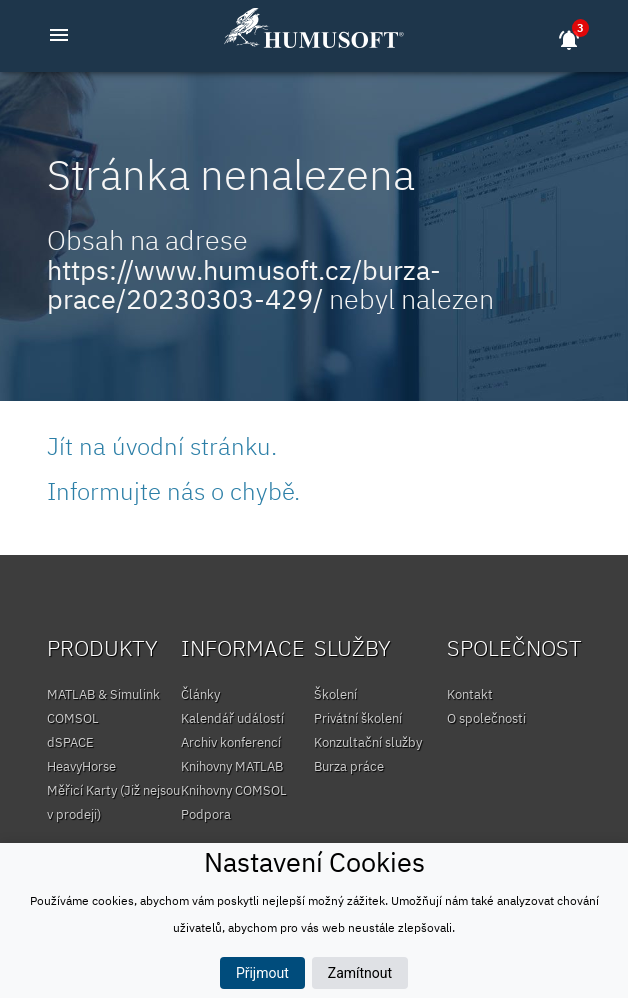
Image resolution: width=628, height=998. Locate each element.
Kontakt (470, 694)
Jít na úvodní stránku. (162, 446)
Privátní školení (358, 718)
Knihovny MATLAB (232, 766)
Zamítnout (360, 973)
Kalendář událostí (232, 718)
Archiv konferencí (231, 742)
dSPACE (70, 742)
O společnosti (486, 718)
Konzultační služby (368, 742)
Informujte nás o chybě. (173, 491)
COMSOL (73, 718)
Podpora (206, 814)
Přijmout (262, 973)
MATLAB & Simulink (103, 694)
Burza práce (349, 766)
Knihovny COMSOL (234, 790)
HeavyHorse (81, 766)
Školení (335, 694)
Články (200, 694)
